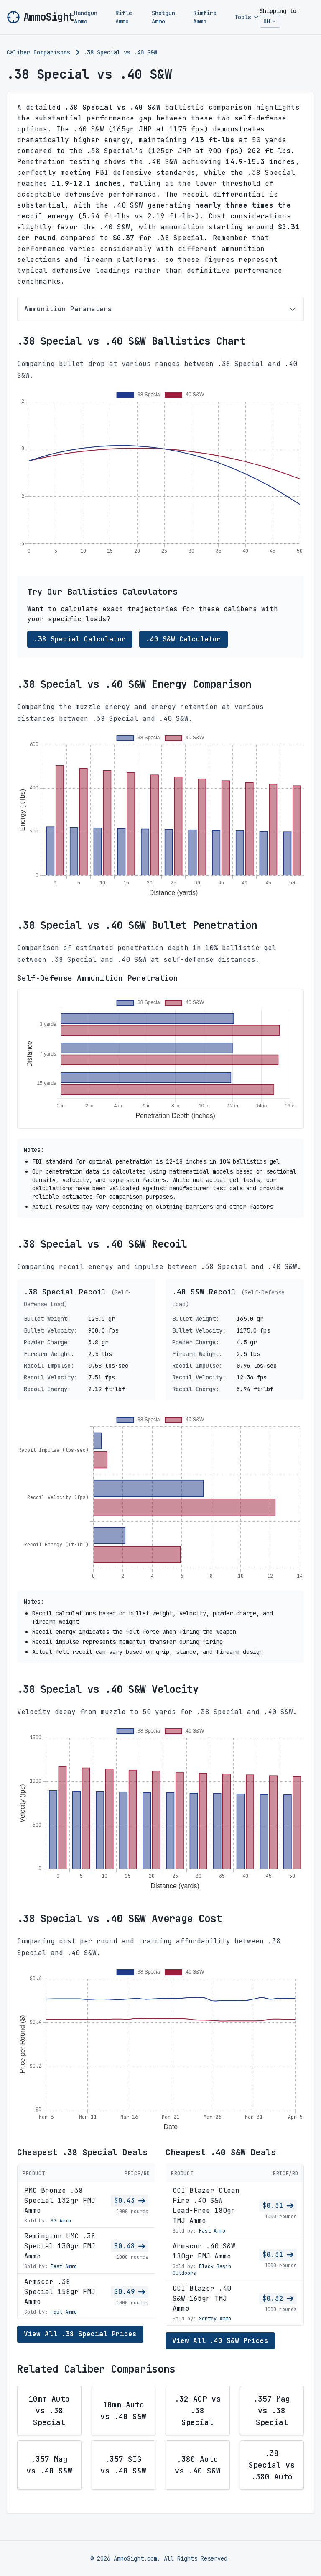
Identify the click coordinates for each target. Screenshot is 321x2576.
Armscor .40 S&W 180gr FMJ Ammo (204, 2251)
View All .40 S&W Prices (220, 2340)
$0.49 (129, 2291)
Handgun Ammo (85, 17)
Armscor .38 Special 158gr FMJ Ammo (59, 2291)
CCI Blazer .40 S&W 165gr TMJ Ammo (202, 2298)
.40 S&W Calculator (183, 639)
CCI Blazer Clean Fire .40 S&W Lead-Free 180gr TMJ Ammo (206, 2205)
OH (271, 23)
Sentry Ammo (215, 2318)
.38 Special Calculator (80, 639)
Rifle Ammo (123, 17)
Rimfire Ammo (205, 17)
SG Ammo (61, 2220)
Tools (247, 17)
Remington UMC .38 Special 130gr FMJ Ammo (59, 2246)
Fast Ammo (64, 2266)
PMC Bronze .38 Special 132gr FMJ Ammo (59, 2200)
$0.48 (129, 2246)
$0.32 (277, 2298)
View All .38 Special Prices (80, 2334)
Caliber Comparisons (38, 52)
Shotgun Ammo (163, 17)
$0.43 (129, 2200)
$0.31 (277, 2205)
